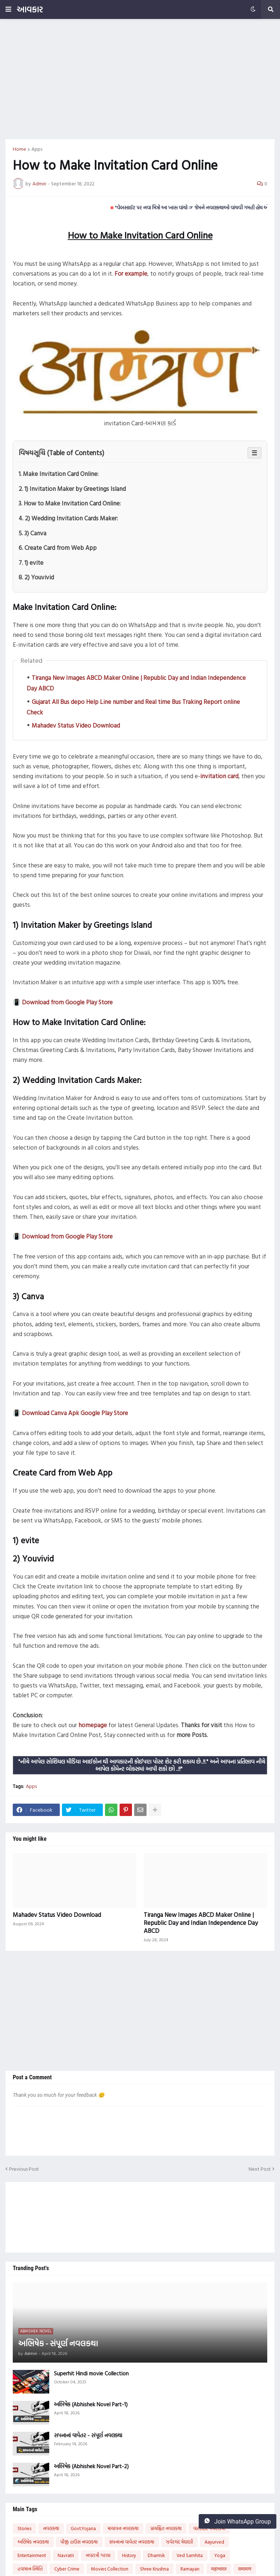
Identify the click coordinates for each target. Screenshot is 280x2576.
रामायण (244, 2568)
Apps (36, 148)
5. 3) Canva (32, 532)
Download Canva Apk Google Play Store (75, 1412)
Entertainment (32, 2555)
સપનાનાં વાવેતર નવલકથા (131, 2541)
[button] (8, 9)
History (129, 2555)
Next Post (260, 2169)
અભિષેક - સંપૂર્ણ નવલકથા (58, 2343)
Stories (24, 2528)
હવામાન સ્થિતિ (30, 2568)
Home (19, 148)
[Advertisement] (140, 79)
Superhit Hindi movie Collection (91, 2373)
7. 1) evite (31, 562)
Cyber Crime (66, 2568)
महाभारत (218, 2568)
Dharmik (156, 2555)
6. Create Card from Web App (58, 547)
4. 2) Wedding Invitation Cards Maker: (68, 518)
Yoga (219, 2555)
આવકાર (30, 9)
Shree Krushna (154, 2568)
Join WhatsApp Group (237, 2521)
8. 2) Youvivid (36, 577)
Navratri (66, 2555)
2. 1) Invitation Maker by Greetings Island (72, 488)
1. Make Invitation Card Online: (58, 473)
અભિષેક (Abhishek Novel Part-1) (91, 2404)
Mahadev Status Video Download (76, 725)
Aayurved (214, 2541)
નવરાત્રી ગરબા (98, 2555)
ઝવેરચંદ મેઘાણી (179, 2541)
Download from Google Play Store (67, 1002)
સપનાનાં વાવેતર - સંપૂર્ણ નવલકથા (88, 2435)
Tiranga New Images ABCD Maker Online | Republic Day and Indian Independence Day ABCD (201, 1923)
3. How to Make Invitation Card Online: (70, 503)
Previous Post (24, 2169)
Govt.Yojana (83, 2528)
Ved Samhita (189, 2555)
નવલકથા (51, 2528)
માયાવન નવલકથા (123, 2528)
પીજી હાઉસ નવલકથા (79, 2541)
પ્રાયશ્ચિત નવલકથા (166, 2528)
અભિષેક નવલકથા (33, 2541)
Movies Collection (109, 2568)
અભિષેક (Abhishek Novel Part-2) (91, 2466)
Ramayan (189, 2568)
